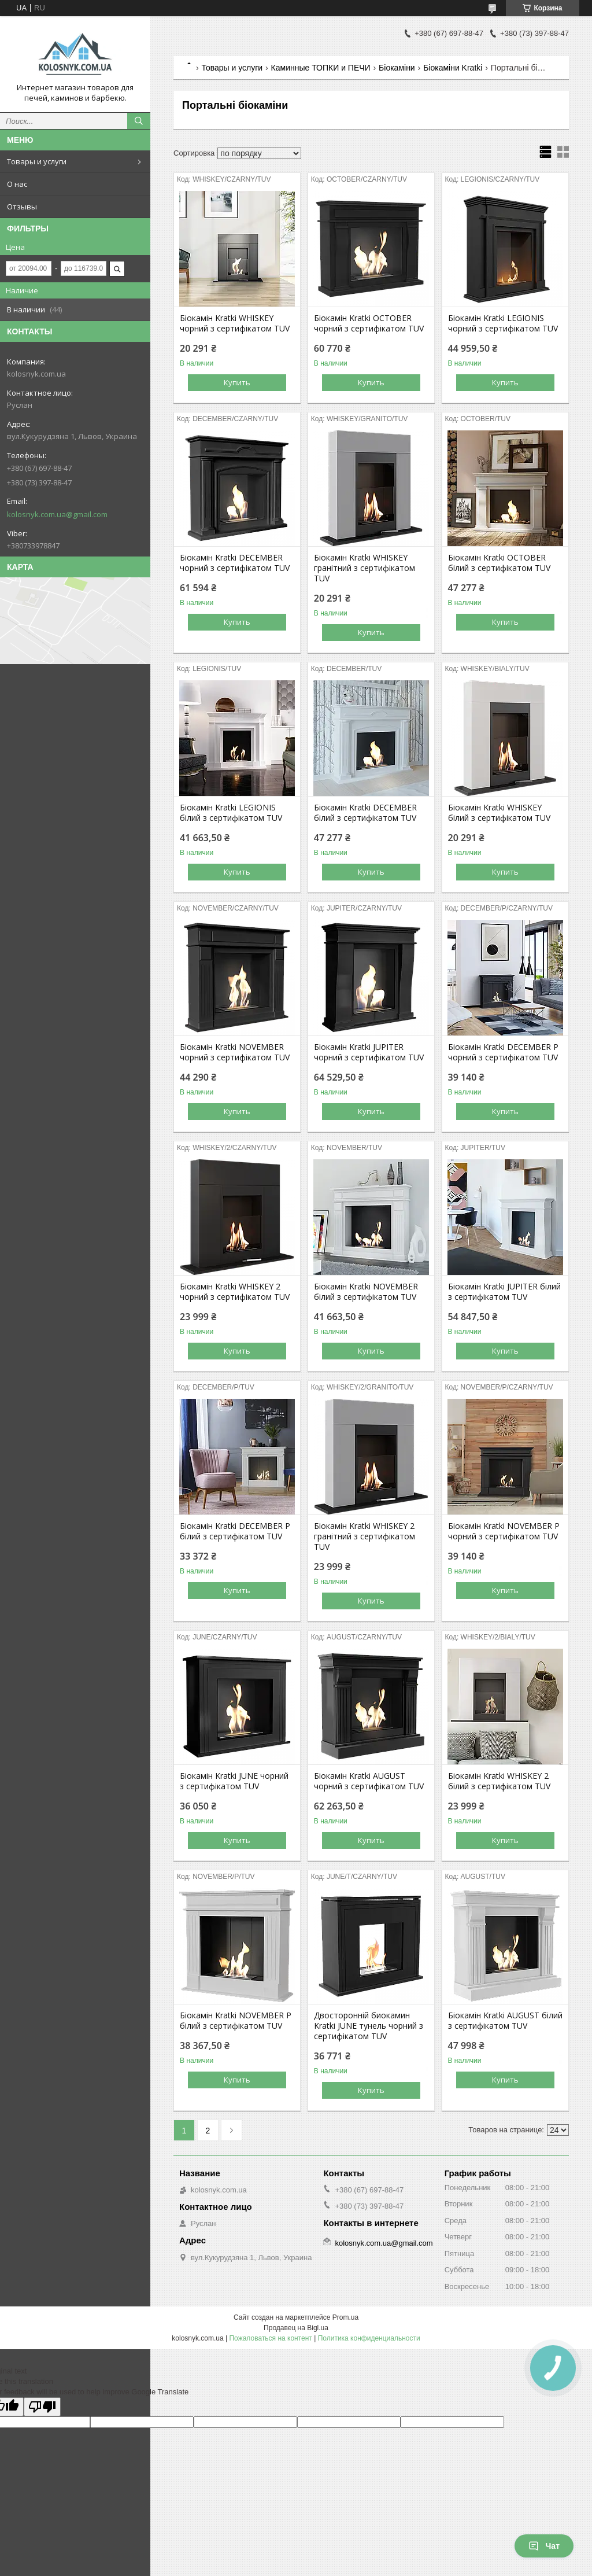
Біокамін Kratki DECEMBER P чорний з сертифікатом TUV (503, 1052)
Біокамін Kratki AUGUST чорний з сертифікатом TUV (369, 1781)
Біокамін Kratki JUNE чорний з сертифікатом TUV (234, 1781)
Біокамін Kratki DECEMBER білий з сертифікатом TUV (365, 812)
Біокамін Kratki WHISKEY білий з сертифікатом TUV (499, 812)
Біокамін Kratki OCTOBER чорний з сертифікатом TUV (369, 323)
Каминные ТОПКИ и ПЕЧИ (321, 67)
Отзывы (22, 206)
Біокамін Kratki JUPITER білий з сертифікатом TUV (504, 1291)
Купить (237, 382)
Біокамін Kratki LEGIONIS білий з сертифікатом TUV (231, 812)
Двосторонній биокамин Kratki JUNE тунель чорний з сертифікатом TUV (368, 2025)
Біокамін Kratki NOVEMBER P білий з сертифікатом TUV (235, 2020)
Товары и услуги (36, 161)
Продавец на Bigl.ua (296, 2328)
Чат (544, 2546)
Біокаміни (397, 67)
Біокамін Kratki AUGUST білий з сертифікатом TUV (505, 2020)
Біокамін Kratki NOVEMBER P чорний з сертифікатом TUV (504, 1531)
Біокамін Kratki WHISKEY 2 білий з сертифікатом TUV (499, 1781)
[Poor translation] (42, 2406)
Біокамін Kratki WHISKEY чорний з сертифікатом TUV (235, 323)
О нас (17, 184)
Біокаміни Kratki (452, 67)
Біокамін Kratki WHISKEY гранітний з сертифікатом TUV (364, 568)
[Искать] (138, 121)
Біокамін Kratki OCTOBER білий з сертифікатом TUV (499, 562)
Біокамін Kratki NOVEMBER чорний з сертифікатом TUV (235, 1052)
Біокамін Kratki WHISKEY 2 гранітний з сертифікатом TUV (364, 1536)
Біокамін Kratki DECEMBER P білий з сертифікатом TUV (235, 1531)
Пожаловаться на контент (270, 2338)
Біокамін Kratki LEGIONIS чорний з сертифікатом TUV (503, 323)
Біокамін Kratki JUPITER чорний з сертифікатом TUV (369, 1052)
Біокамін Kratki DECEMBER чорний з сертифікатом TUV (235, 562)
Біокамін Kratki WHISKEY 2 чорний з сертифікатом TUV (235, 1291)
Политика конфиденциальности (369, 2338)
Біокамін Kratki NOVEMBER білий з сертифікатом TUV (366, 1291)
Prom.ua (345, 2317)
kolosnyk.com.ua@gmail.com (57, 514)
